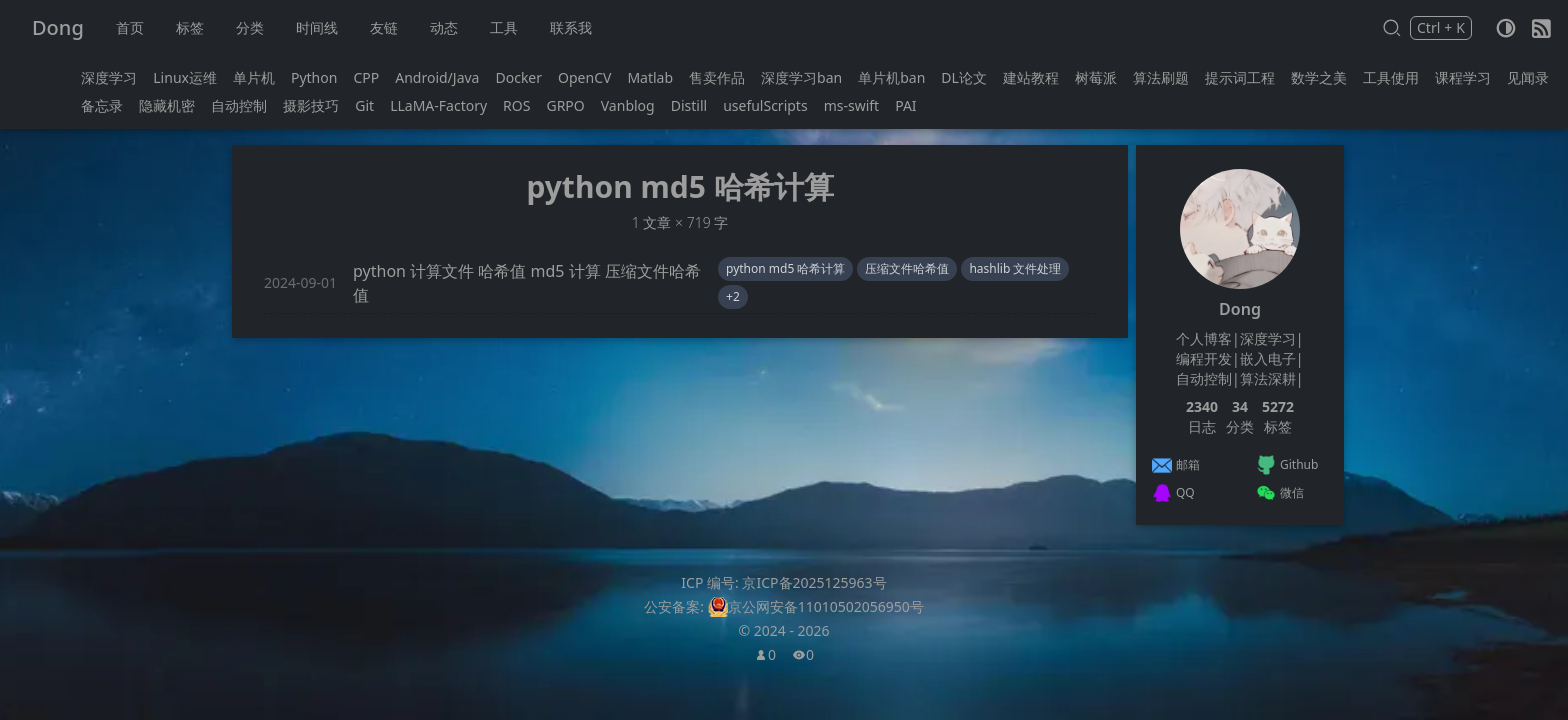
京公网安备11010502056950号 (826, 606)
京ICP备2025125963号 (814, 582)
